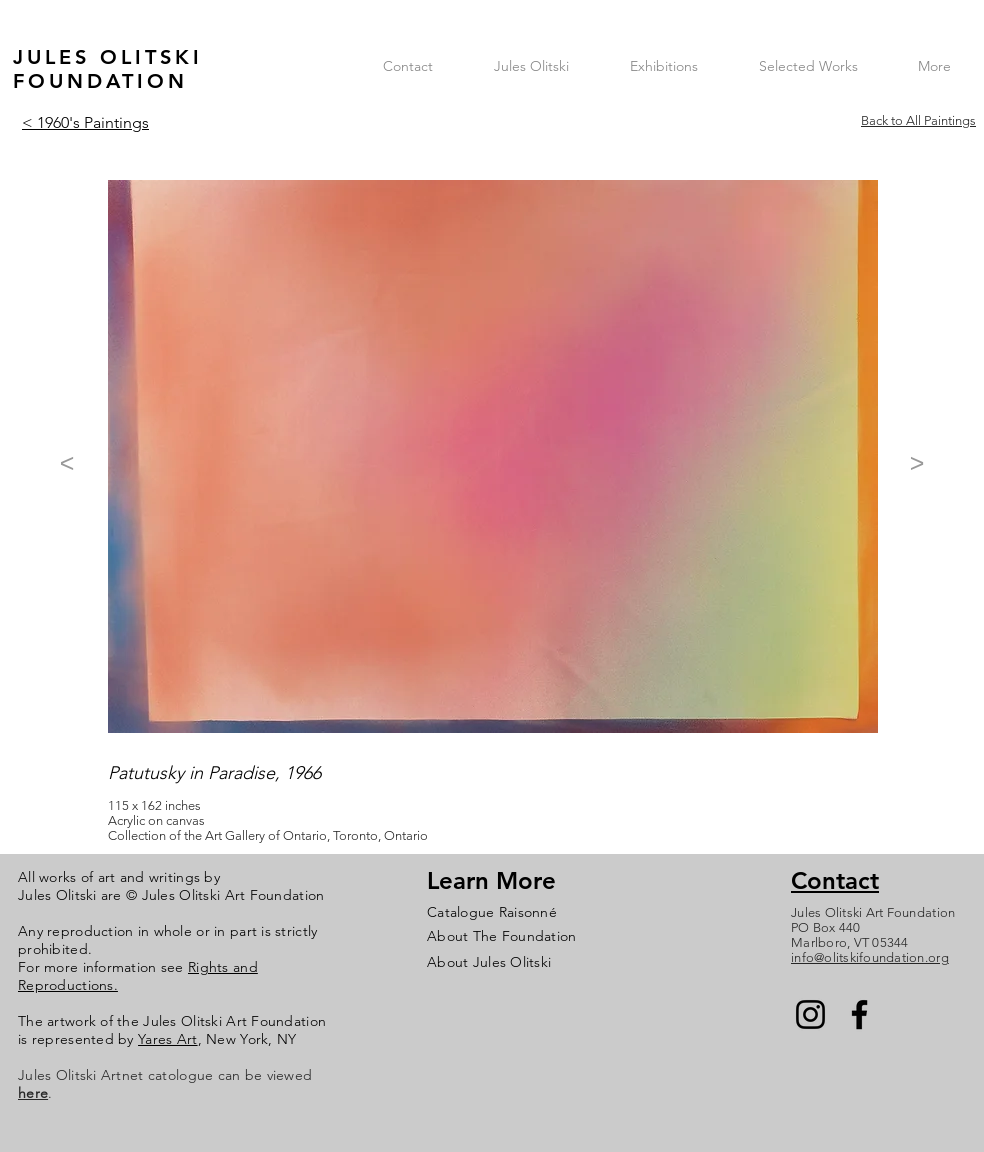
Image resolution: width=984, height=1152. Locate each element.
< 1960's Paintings (85, 122)
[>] (917, 463)
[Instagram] (810, 1014)
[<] (67, 463)
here (33, 1093)
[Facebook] (859, 1014)
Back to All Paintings (918, 120)
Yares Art (168, 1039)
